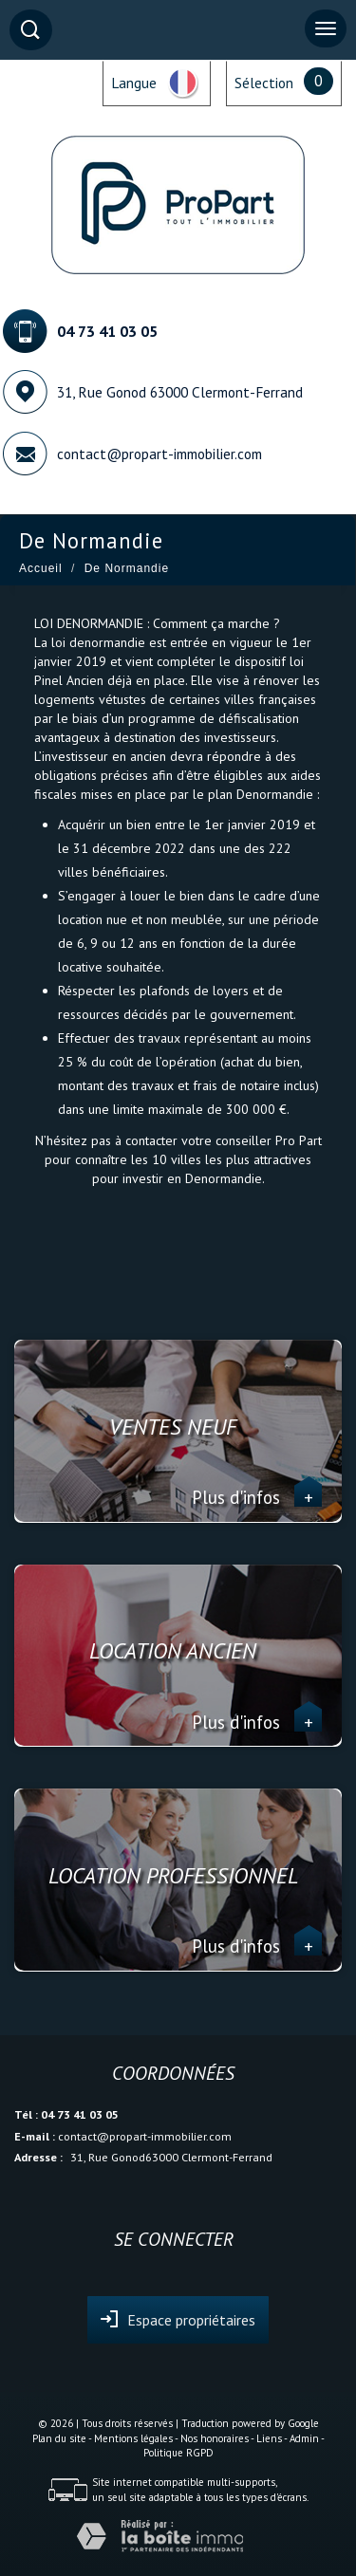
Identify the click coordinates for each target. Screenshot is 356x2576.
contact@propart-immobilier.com (159, 453)
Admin (304, 2438)
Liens (269, 2438)
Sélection (263, 82)
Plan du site (59, 2438)
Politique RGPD (178, 2452)
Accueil (41, 568)
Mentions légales (133, 2438)
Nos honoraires (214, 2438)
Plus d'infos (257, 1497)
